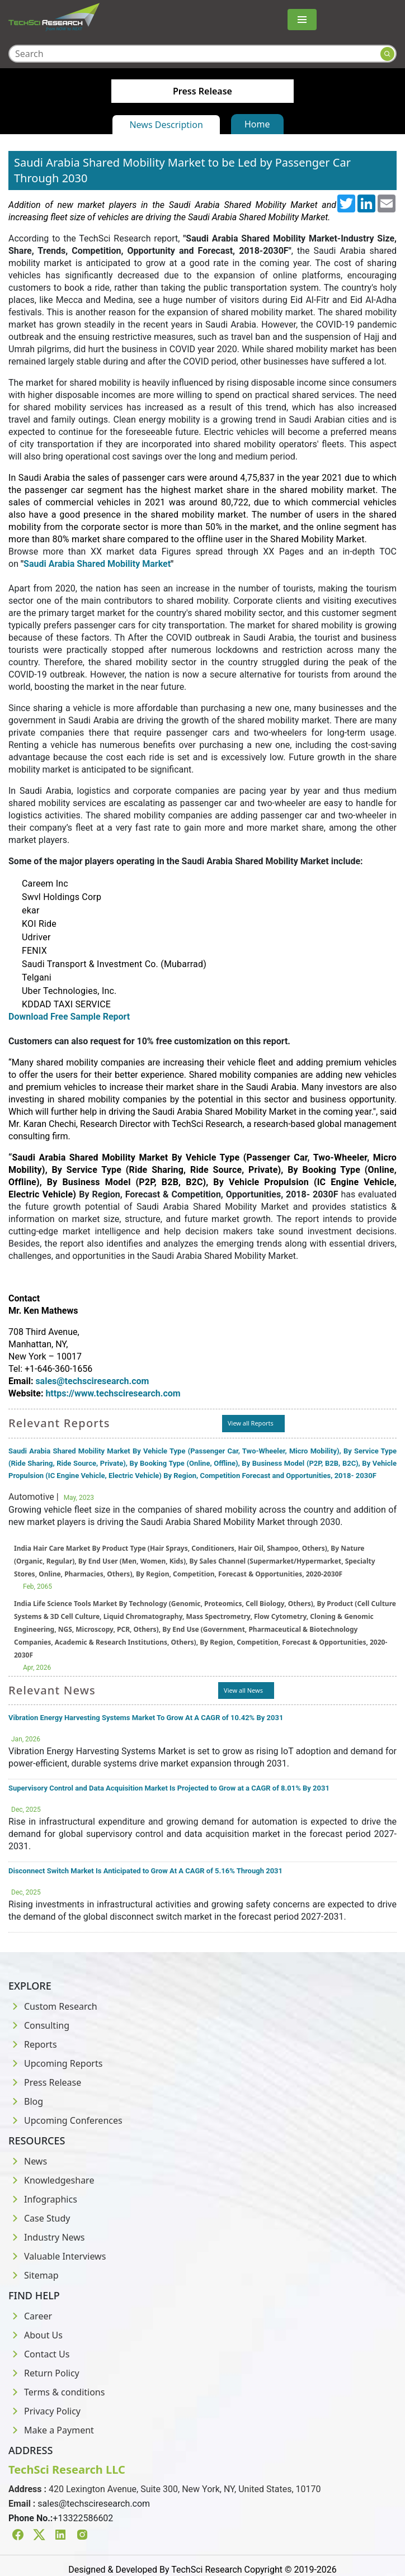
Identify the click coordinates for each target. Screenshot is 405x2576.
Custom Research (52, 2006)
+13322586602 (83, 2518)
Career (30, 2316)
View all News (243, 1690)
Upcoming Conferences (65, 2120)
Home (257, 124)
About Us (35, 2335)
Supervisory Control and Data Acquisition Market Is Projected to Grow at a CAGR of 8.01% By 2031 (168, 1788)
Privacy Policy (44, 2411)
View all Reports (251, 1423)
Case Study (39, 2218)
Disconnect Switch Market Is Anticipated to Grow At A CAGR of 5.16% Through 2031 (145, 1871)
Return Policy (43, 2373)
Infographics (42, 2199)
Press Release (44, 2082)
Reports (32, 2044)
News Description (165, 125)
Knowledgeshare (51, 2180)
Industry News (46, 2237)
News (27, 2161)
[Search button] (387, 54)
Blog (25, 2101)
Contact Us (38, 2354)
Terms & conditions (56, 2392)
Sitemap (33, 2275)
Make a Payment (51, 2430)
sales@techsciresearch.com (93, 2503)
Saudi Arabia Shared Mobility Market (97, 563)
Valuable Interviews (57, 2256)
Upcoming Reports (55, 2063)
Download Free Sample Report (71, 1016)
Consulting (38, 2025)
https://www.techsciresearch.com (112, 1393)
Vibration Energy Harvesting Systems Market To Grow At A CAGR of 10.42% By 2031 (145, 1717)
